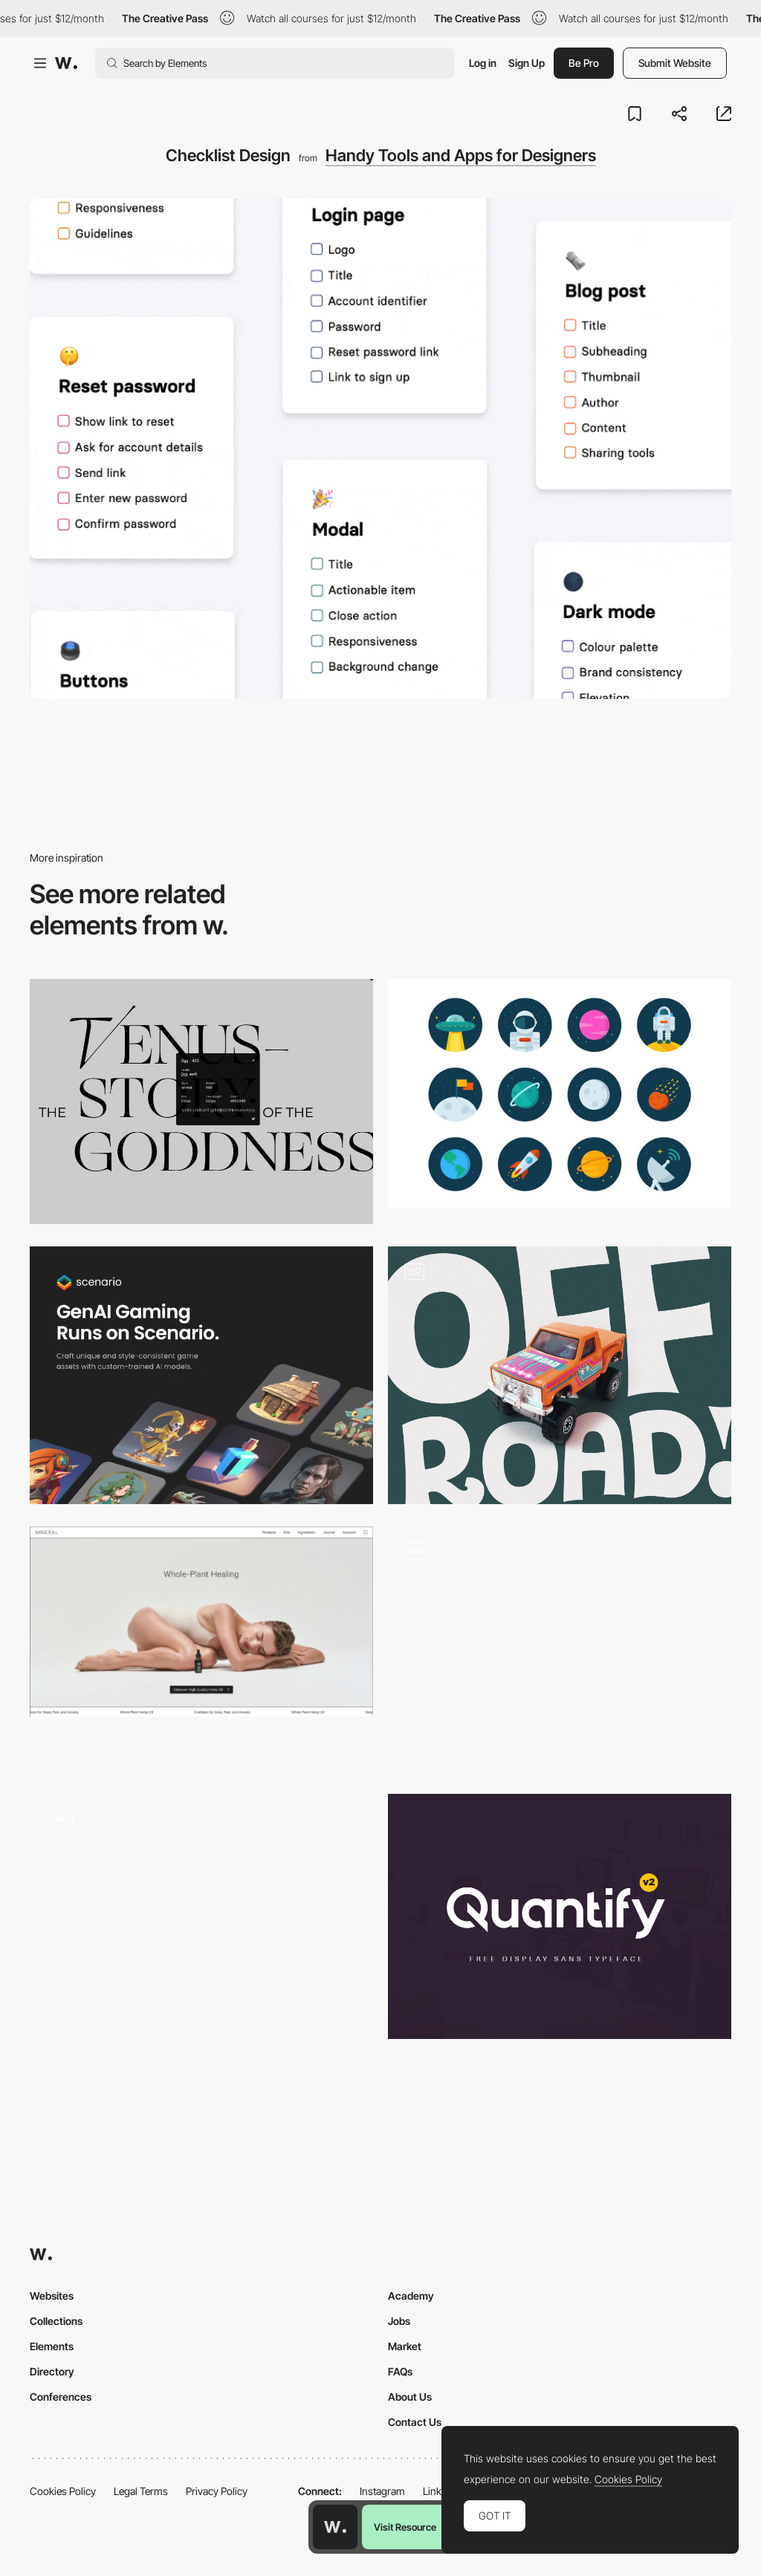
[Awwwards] (66, 63)
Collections (56, 2321)
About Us (410, 2396)
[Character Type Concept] (559, 1649)
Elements (52, 2346)
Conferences (60, 2396)
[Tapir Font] (559, 1375)
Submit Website (674, 62)
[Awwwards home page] (335, 2527)
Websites (52, 2295)
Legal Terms (141, 2491)
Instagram (382, 2491)
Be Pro (584, 62)
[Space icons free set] (559, 1093)
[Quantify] (559, 1916)
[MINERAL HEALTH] (201, 1621)
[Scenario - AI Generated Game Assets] (201, 1375)
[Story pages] (201, 1916)
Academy (411, 2295)
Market (404, 2346)
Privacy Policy (216, 2491)
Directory (52, 2371)
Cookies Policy (63, 2491)
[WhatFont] (201, 1101)
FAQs (400, 2371)
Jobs (399, 2321)
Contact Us (414, 2422)
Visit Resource (405, 2527)
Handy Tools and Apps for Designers (461, 155)
